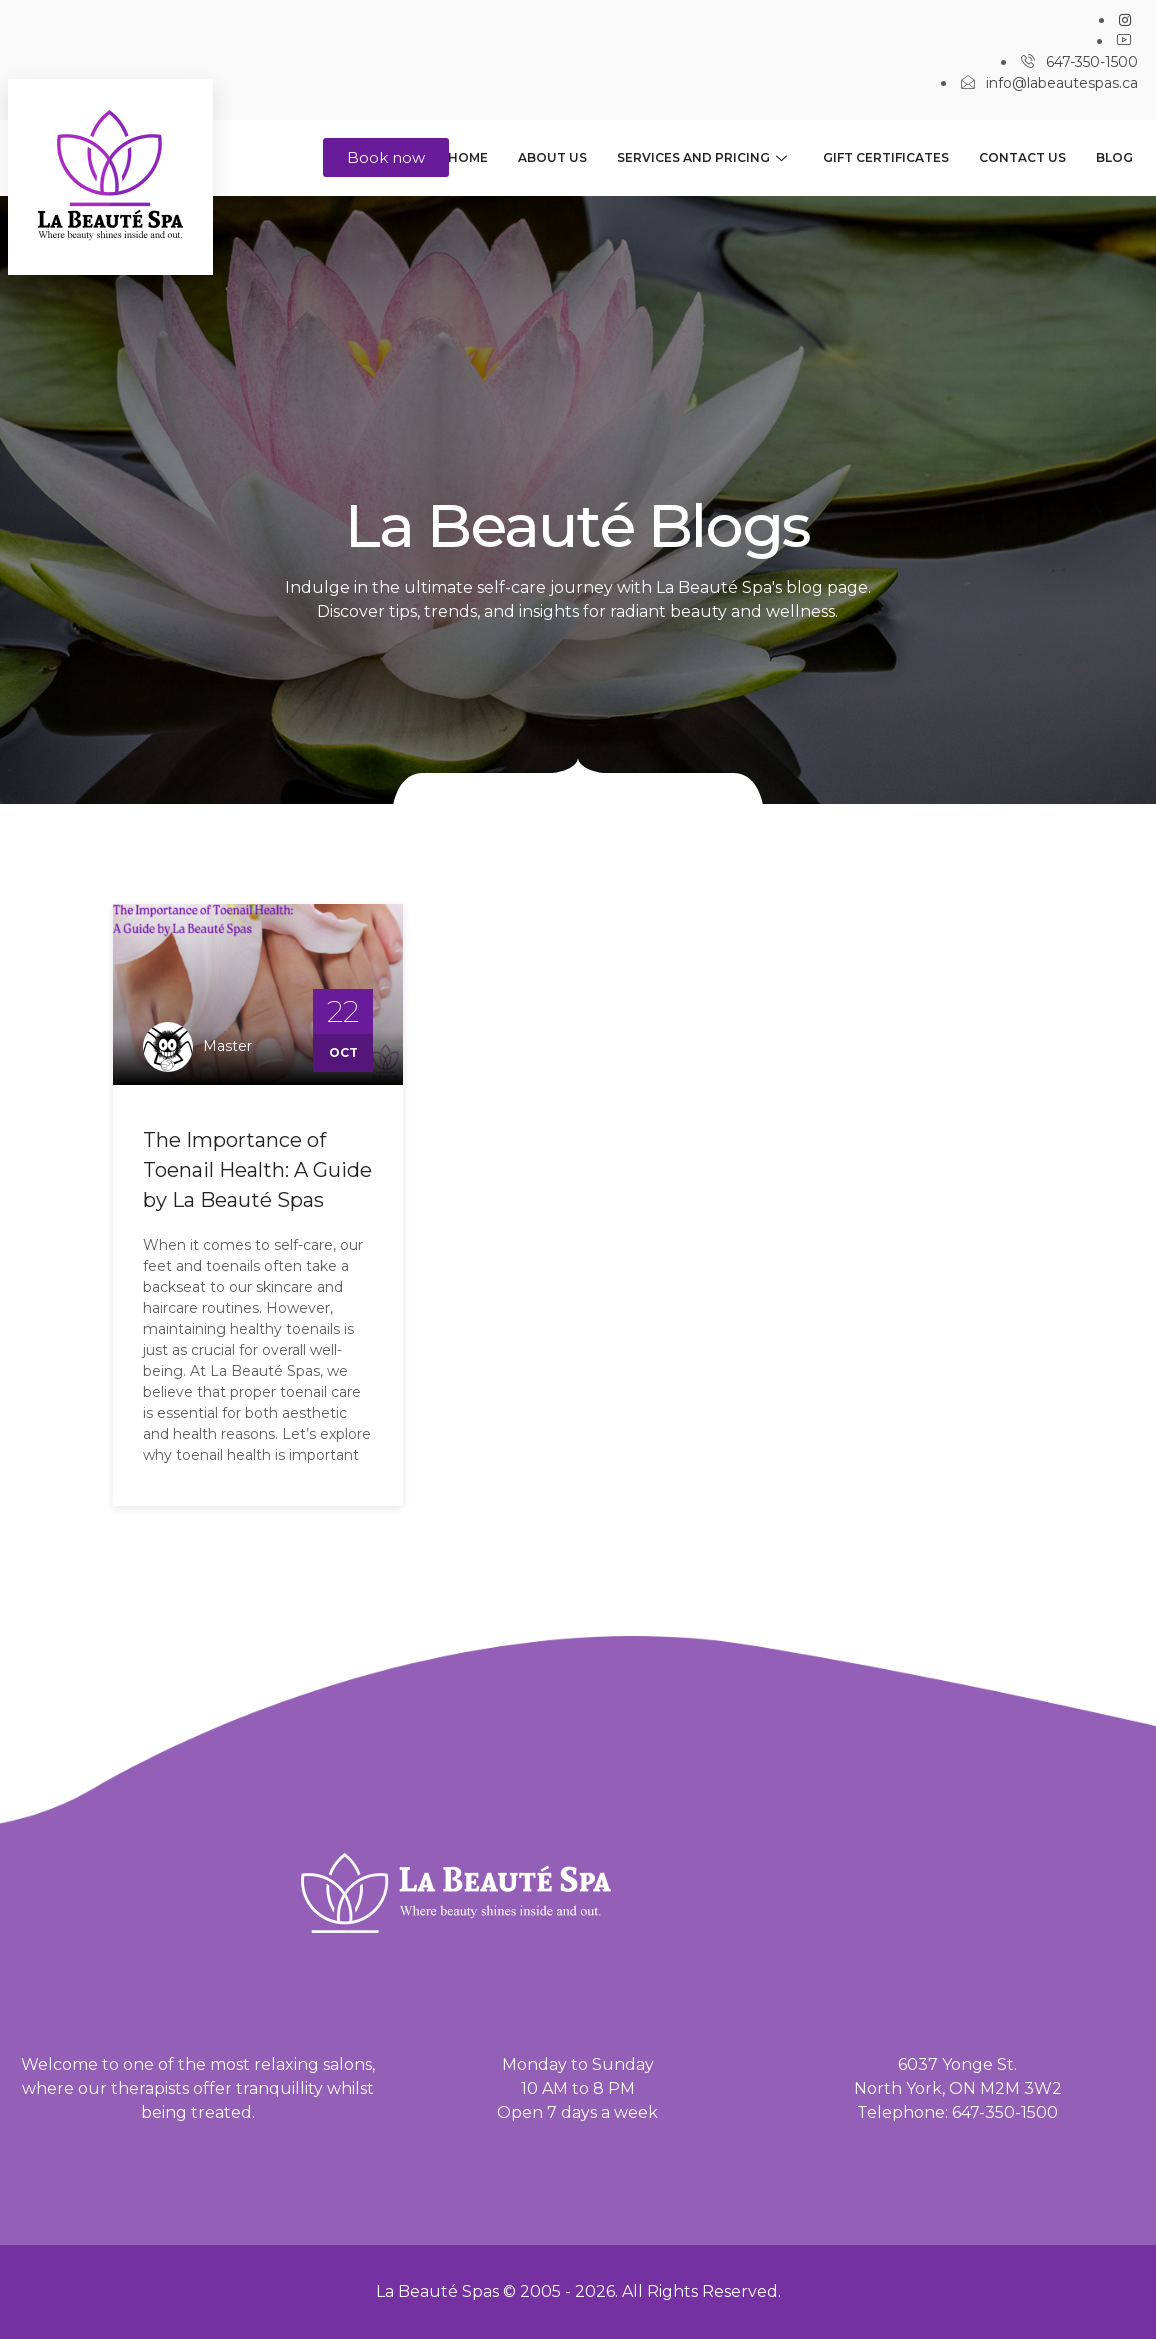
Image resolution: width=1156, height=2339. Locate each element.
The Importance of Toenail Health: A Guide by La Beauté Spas (257, 1170)
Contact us (1022, 157)
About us (552, 157)
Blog (1114, 157)
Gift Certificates (886, 157)
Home (468, 157)
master (227, 1046)
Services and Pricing (702, 157)
